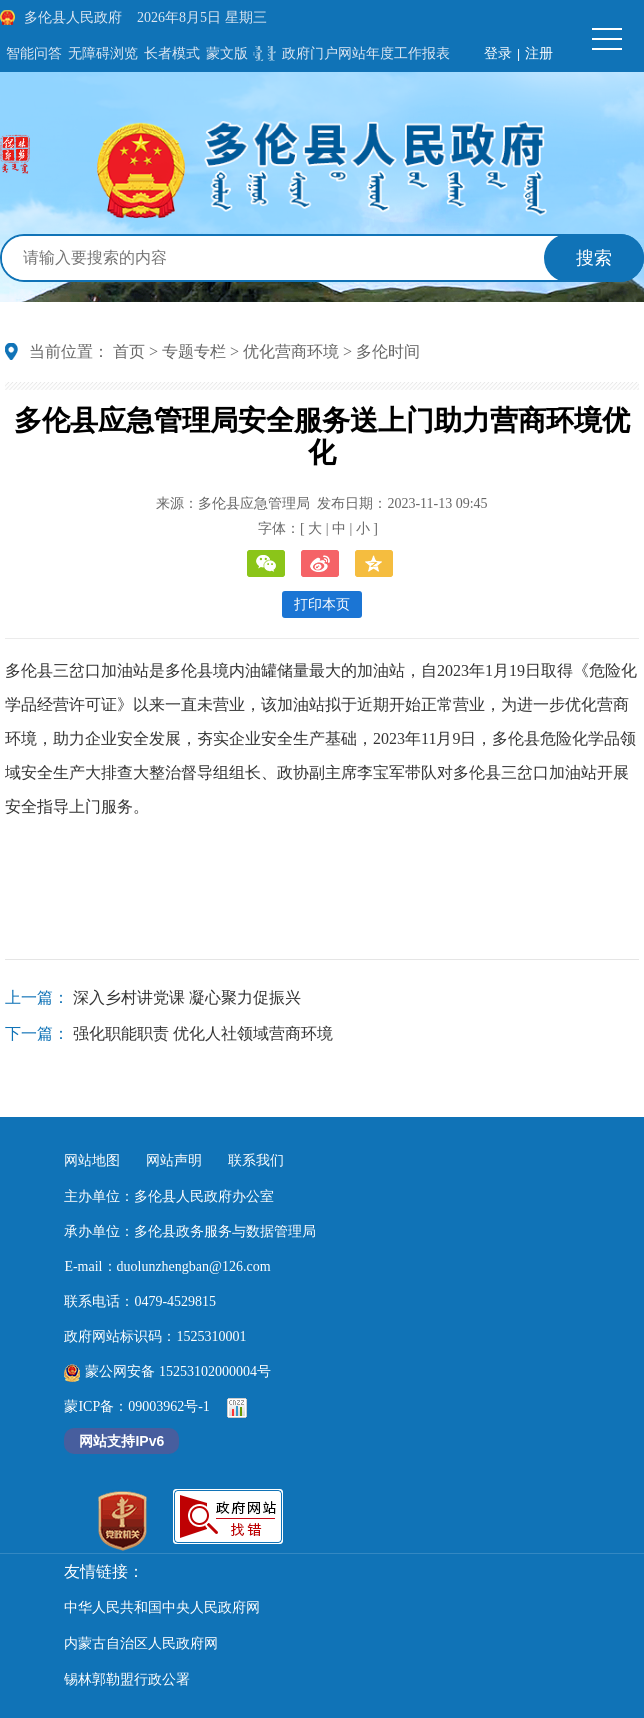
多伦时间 (388, 351)
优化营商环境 (291, 351)
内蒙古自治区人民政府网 (141, 1643)
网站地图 (92, 1160)
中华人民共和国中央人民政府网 (162, 1607)
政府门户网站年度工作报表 (366, 53)
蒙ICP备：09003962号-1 (136, 1406)
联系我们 (256, 1160)
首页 (129, 351)
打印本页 (322, 604)
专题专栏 (194, 351)
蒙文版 (227, 53)
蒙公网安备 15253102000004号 (167, 1371)
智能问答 (34, 53)
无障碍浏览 (103, 53)
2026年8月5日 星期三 (202, 17)
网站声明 (174, 1160)
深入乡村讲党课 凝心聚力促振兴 (187, 997)
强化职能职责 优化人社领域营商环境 (203, 1033)
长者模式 (172, 53)
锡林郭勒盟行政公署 (127, 1679)
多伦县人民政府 (73, 17)
